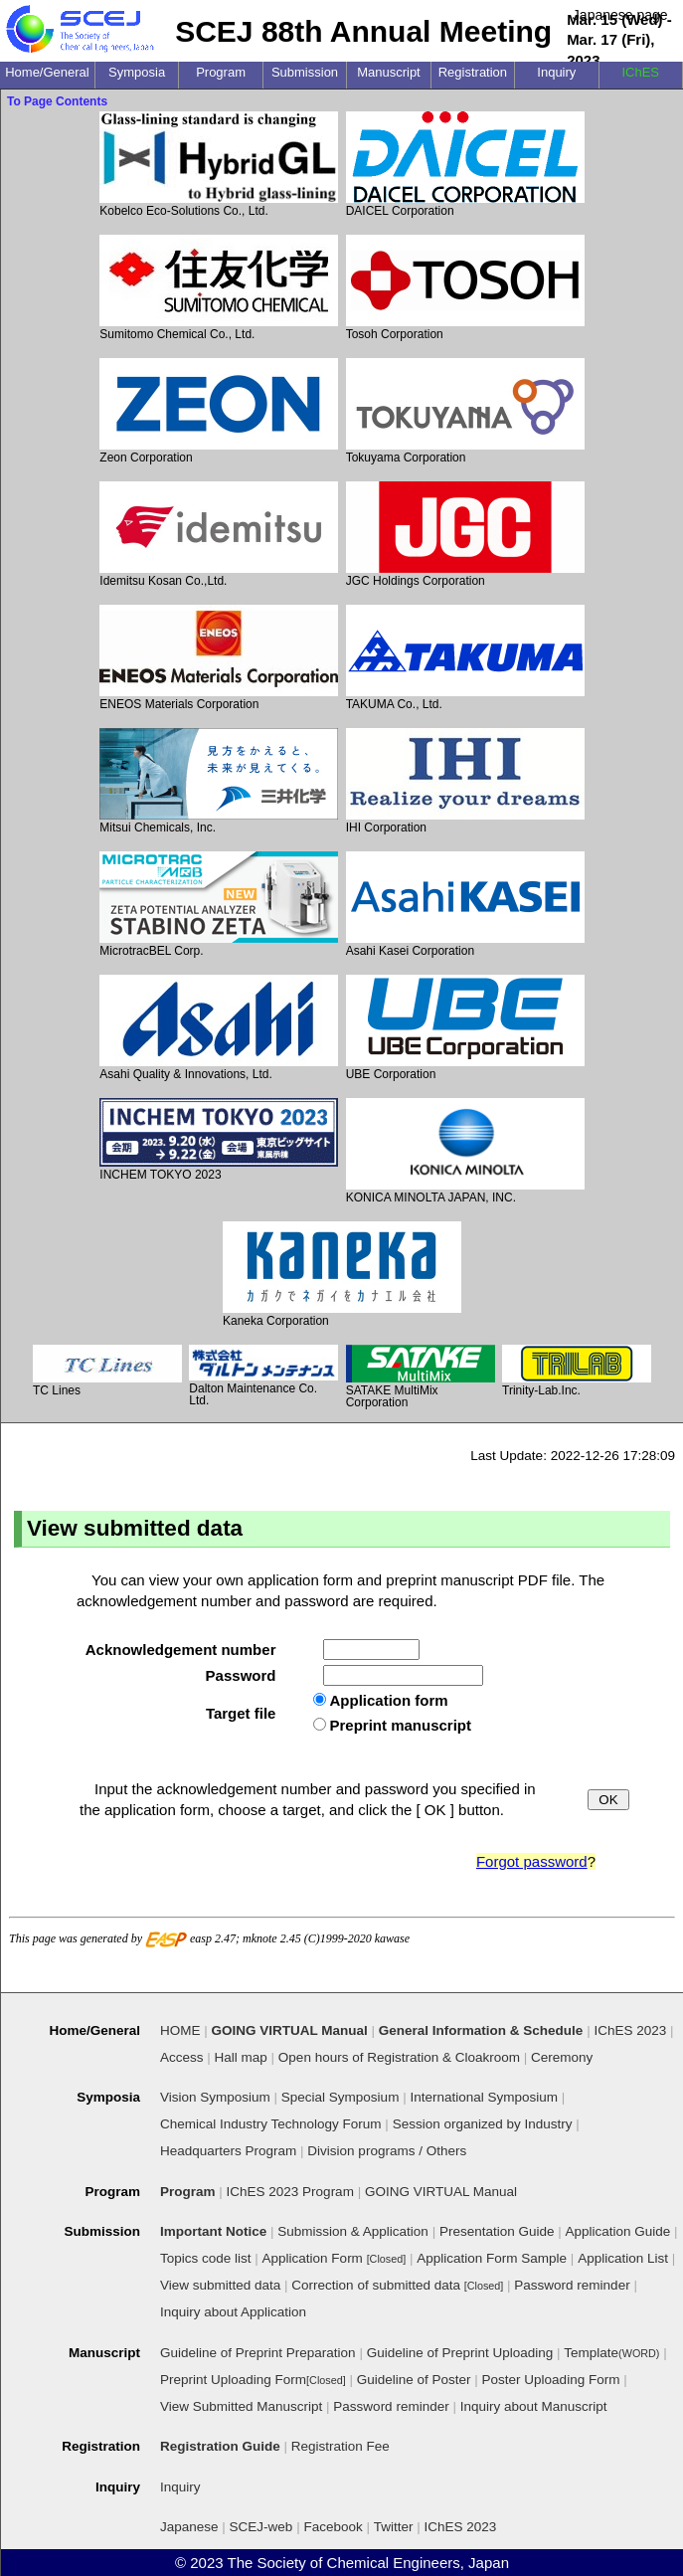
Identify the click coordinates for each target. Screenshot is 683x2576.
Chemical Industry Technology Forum (271, 2123)
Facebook (332, 2526)
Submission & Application (352, 2231)
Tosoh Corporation (465, 288)
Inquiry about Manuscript (533, 2406)
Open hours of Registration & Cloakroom (399, 2057)
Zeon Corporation (218, 411)
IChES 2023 (461, 2526)
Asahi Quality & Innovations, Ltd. (218, 1028)
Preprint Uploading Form (253, 2379)
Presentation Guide (497, 2231)
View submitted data (220, 2285)
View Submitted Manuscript (241, 2406)
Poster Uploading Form (551, 2379)
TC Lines (107, 1371)
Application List (623, 2258)
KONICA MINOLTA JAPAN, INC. (465, 1150)
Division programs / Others (386, 2150)
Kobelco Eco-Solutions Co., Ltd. (218, 164)
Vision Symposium (215, 2097)
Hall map (241, 2057)
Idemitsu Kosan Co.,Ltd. (218, 534)
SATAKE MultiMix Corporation (420, 1376)
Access (182, 2057)
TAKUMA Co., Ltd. (465, 658)
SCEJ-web (261, 2526)
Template (611, 2352)
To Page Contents (57, 101)
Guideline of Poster (414, 2379)
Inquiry (180, 2487)
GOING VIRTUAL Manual (441, 2191)
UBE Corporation (465, 1028)
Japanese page (620, 15)
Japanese (189, 2526)
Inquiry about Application (233, 2311)
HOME (180, 2030)
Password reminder (571, 2285)
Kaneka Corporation (342, 1274)
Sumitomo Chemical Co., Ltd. (218, 288)
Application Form (334, 2258)
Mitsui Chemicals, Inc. (218, 781)
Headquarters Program (228, 2150)
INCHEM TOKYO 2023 (218, 1140)
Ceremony (562, 2057)
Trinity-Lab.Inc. (576, 1371)
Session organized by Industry (483, 2123)
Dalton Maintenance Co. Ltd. (263, 1375)
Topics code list (206, 2258)
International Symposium (484, 2097)
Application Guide (618, 2231)
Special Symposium (340, 2097)
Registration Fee (340, 2446)
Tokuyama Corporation (465, 411)
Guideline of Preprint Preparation (258, 2352)
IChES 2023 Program (290, 2191)
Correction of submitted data (397, 2285)
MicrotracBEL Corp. (218, 904)
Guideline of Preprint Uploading (460, 2352)
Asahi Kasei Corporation (465, 904)
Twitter (394, 2526)
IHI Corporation (465, 781)
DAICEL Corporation (465, 164)
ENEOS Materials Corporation (218, 658)
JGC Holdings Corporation (465, 534)
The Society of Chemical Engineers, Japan (368, 2562)
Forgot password (532, 1861)
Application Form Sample (492, 2258)
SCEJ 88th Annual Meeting (363, 31)
